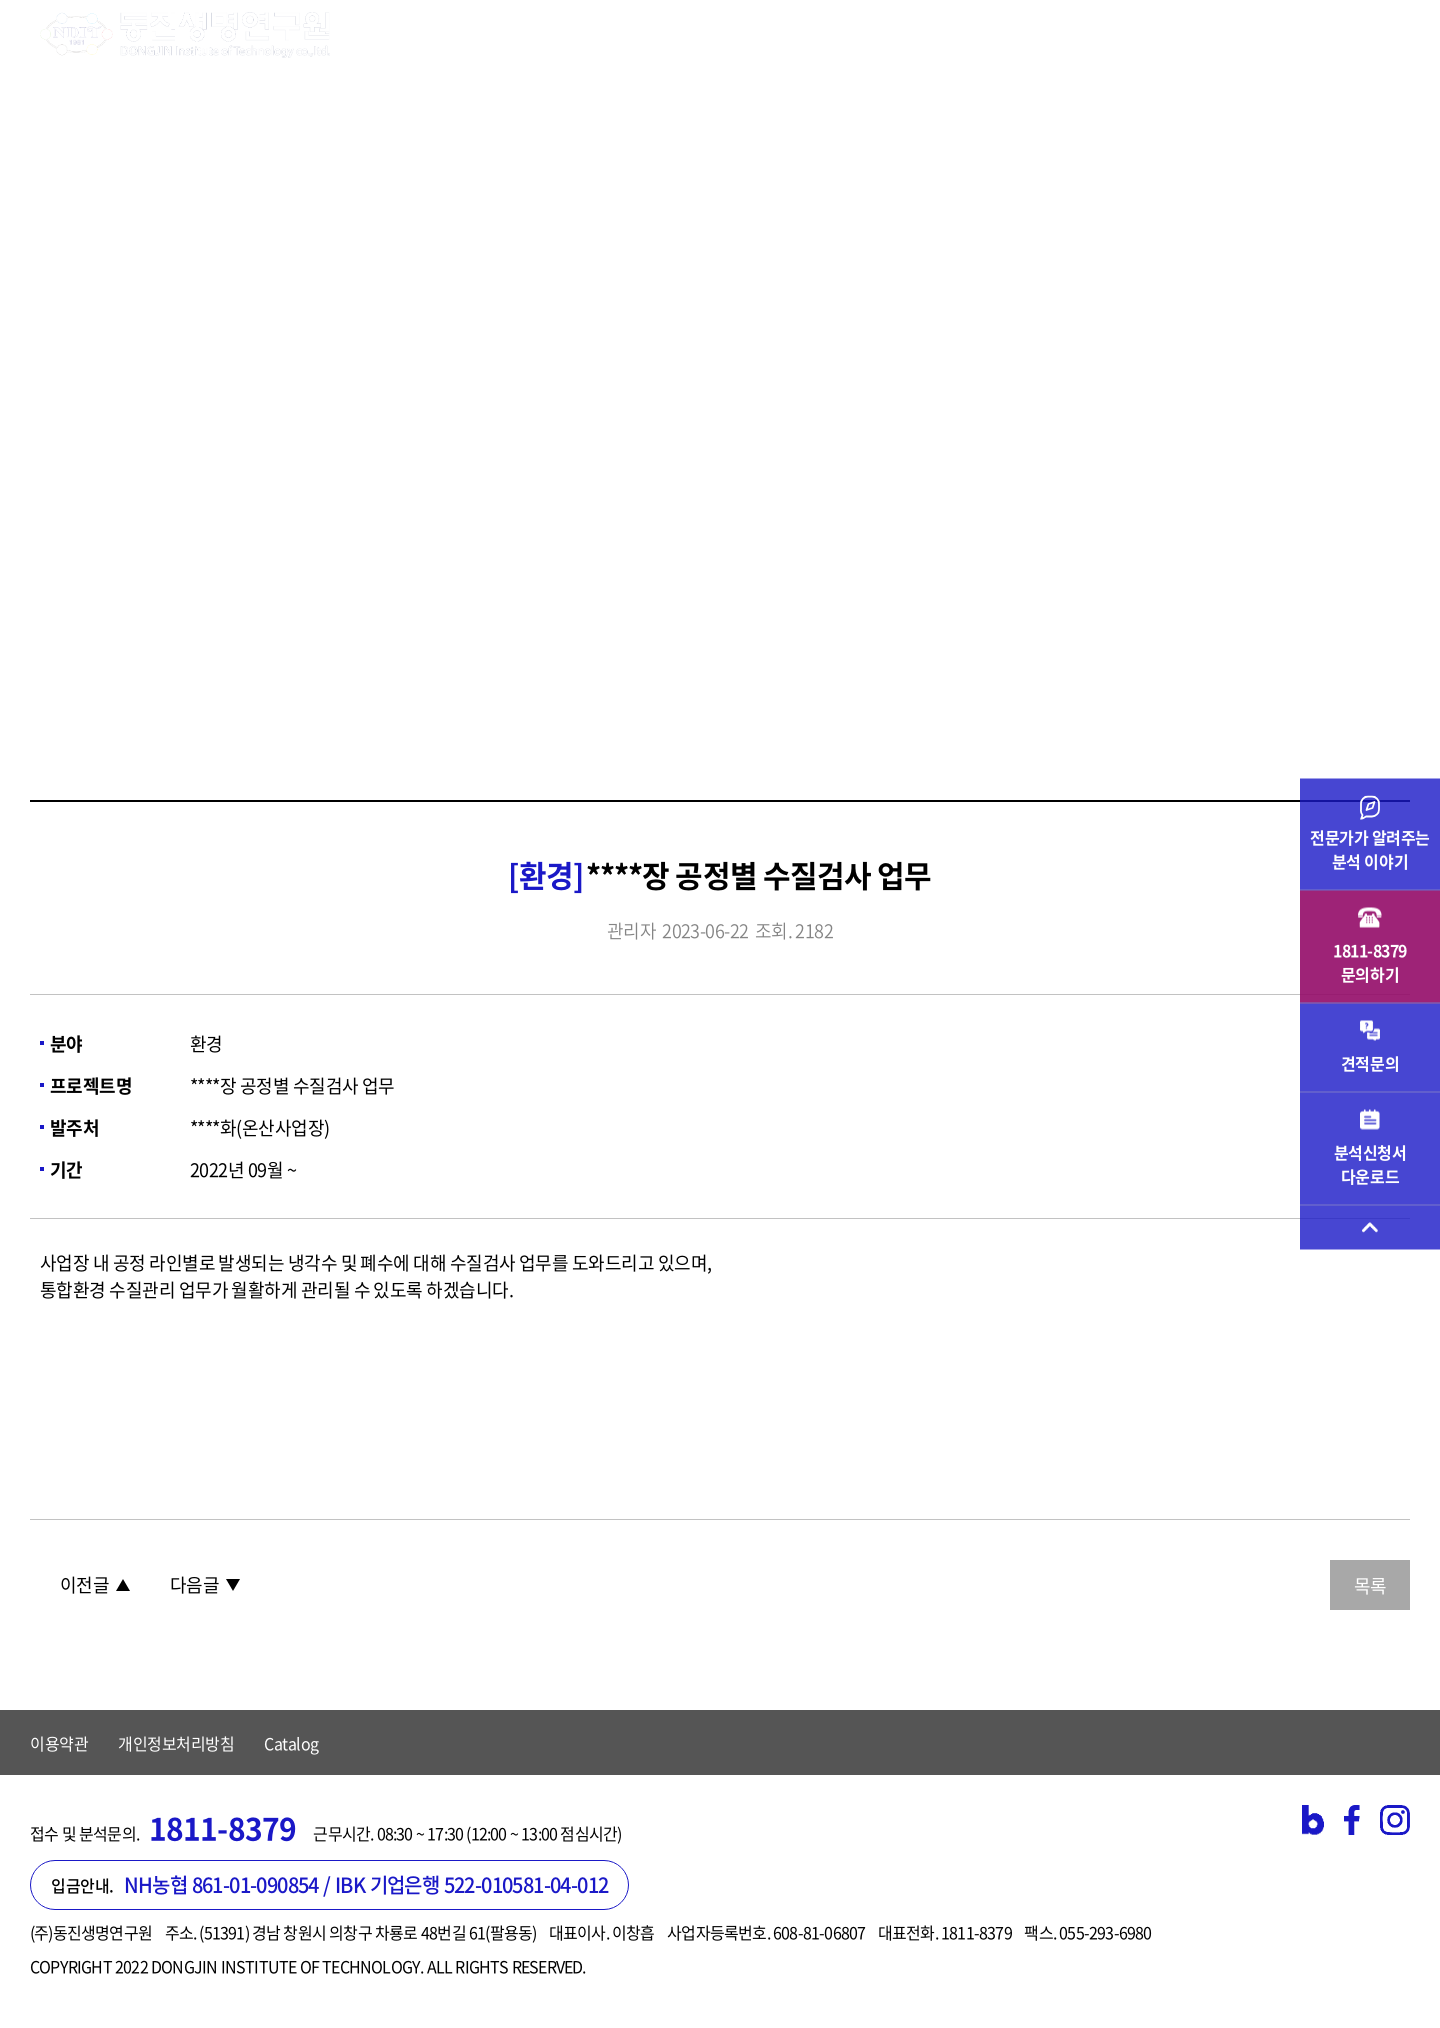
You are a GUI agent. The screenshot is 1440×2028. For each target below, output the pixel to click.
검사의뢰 (820, 35)
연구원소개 (418, 35)
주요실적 (933, 35)
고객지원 (1045, 35)
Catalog (291, 1743)
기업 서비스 (698, 35)
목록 (1370, 1585)
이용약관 (59, 1743)
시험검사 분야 (557, 35)
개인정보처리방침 (176, 1743)
